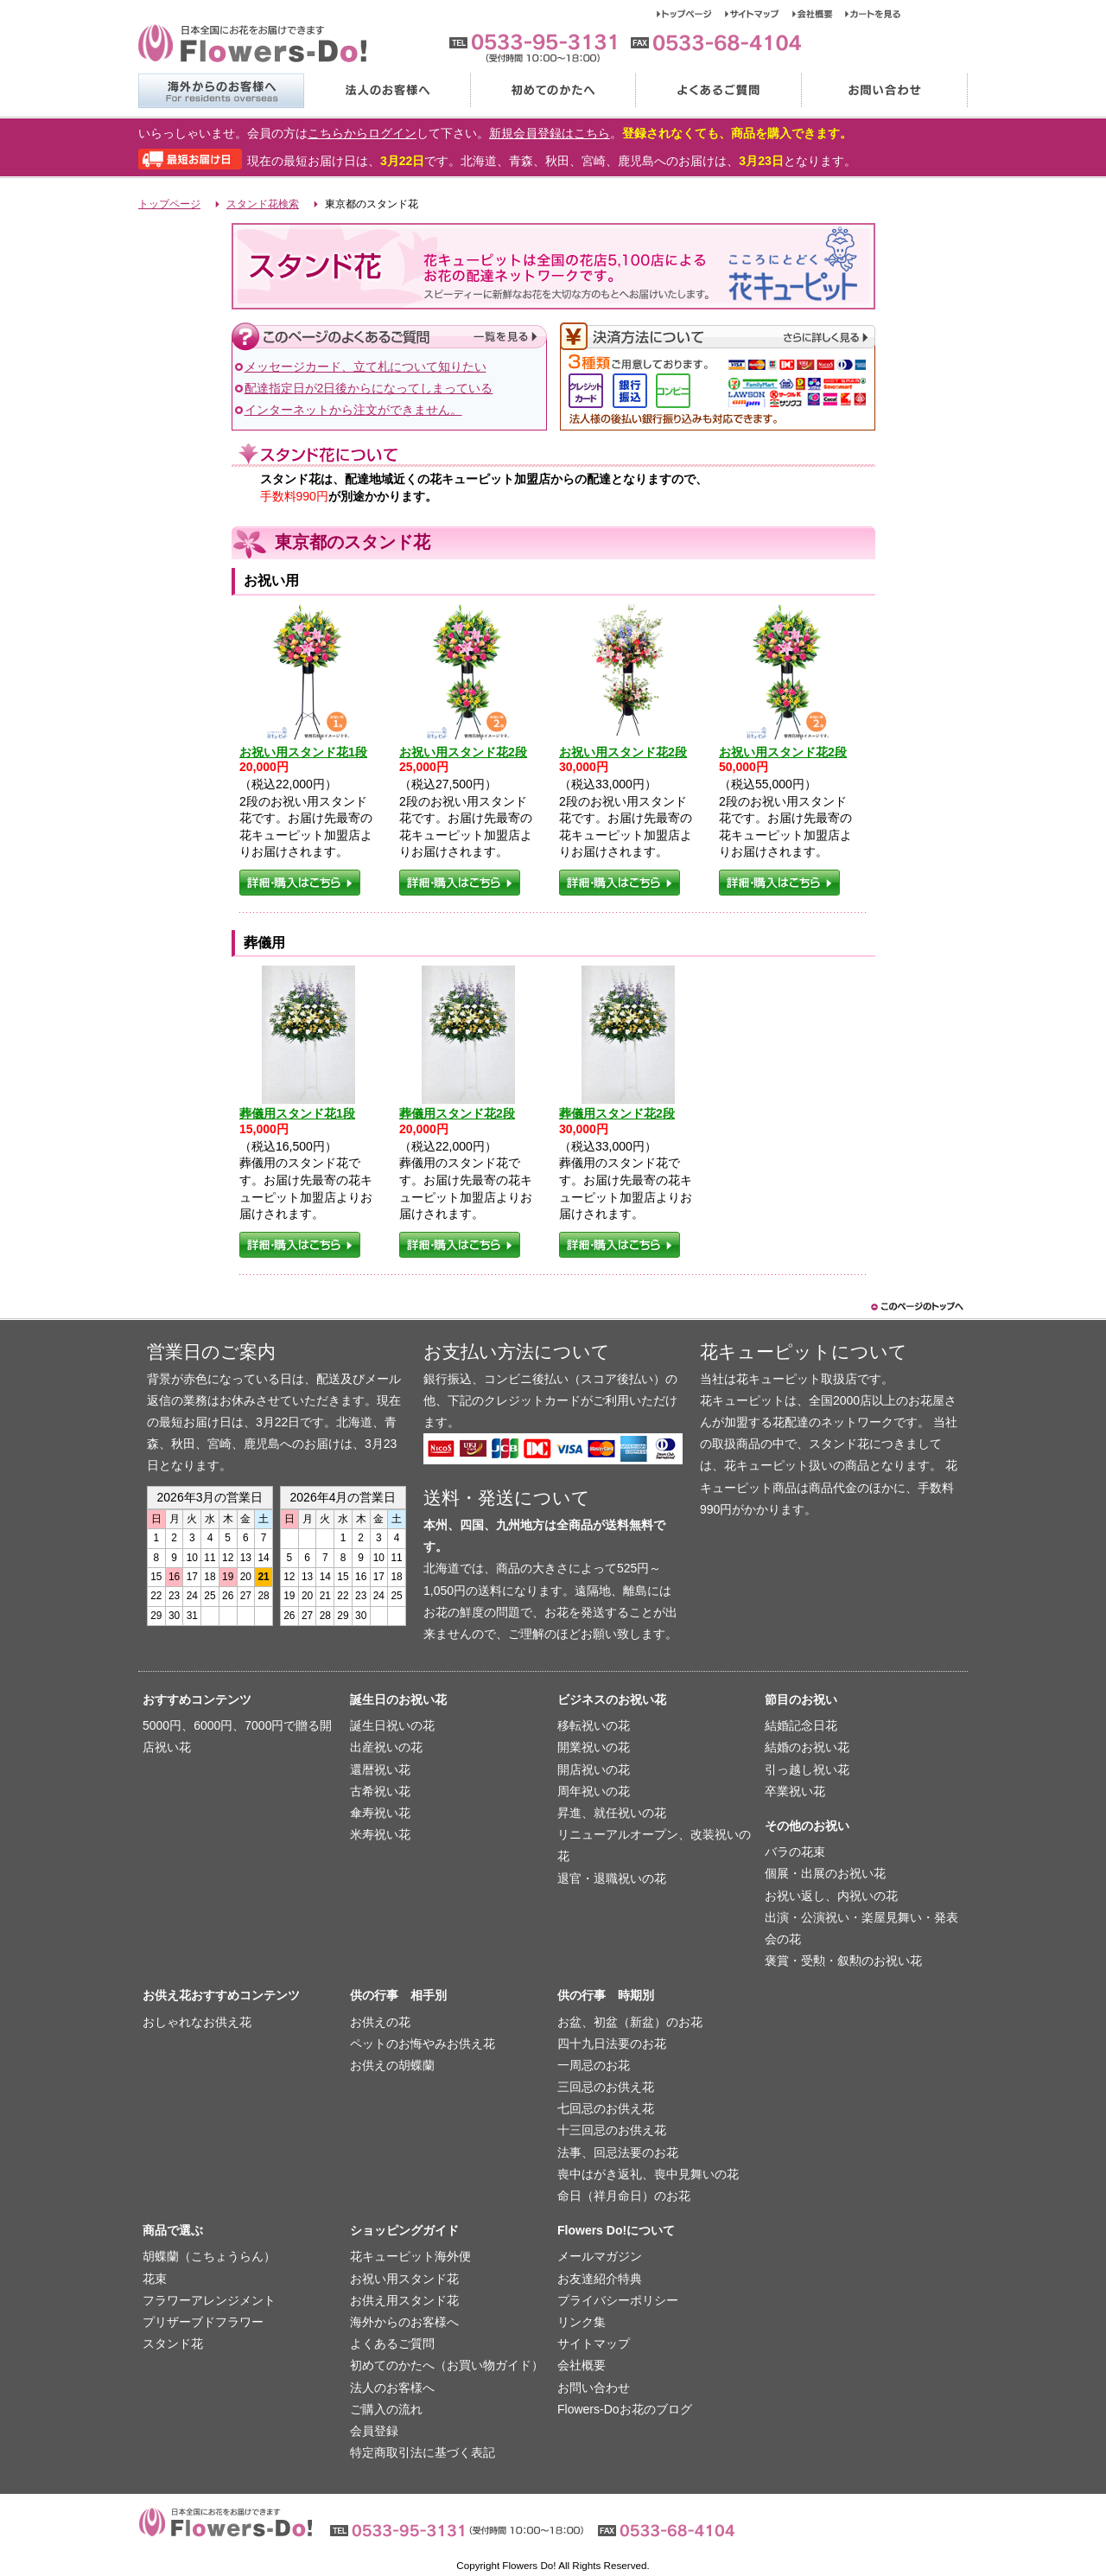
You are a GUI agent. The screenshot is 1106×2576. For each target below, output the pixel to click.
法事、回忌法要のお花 (617, 2152)
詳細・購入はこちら (299, 883)
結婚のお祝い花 (807, 1747)
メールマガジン (599, 2256)
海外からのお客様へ (220, 90)
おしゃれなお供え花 (197, 2022)
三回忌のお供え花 (605, 2087)
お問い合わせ (884, 90)
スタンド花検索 (262, 204)
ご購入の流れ (386, 2409)
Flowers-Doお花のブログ (624, 2409)
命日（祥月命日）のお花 (623, 2196)
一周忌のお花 (593, 2065)
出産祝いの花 (386, 1747)
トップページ (691, 13)
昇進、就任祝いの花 (611, 1813)
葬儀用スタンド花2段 (457, 1113)
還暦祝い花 (380, 1769)
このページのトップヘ (916, 1306)
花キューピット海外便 (410, 2256)
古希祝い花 (380, 1791)
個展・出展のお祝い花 (825, 1873)
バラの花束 (795, 1852)
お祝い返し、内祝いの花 (831, 1896)
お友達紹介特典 (599, 2279)
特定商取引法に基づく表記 (422, 2452)
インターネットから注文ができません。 (353, 410)
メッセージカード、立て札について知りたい (365, 366)
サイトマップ (758, 13)
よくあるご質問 (718, 90)
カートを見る (873, 13)
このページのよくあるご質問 (389, 336)
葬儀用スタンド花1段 (297, 1113)
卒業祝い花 (795, 1791)
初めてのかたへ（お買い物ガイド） (446, 2365)
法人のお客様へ (386, 90)
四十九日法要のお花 (611, 2043)
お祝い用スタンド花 (404, 2279)
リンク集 (581, 2322)
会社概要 (818, 13)
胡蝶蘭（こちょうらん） (209, 2256)
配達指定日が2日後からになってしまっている (369, 388)
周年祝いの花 (593, 1791)
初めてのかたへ (552, 90)
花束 (155, 2279)
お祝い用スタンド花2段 (463, 752)
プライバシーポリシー (617, 2300)
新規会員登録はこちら (549, 133)
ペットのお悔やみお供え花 (422, 2043)
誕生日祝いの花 (392, 1725)
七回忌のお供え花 (605, 2108)
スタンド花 (173, 2343)
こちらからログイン (362, 133)
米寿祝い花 (380, 1834)
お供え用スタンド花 (404, 2300)
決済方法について (717, 336)
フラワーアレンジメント (209, 2300)
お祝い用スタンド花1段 (303, 752)
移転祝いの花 (593, 1725)
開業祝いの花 (593, 1747)
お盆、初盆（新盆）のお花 (629, 2022)
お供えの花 (380, 2022)
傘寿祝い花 (380, 1813)
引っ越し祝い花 (807, 1769)
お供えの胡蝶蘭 (392, 2065)
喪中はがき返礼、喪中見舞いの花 (648, 2174)
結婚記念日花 (801, 1725)
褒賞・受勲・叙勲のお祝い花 (843, 1960)
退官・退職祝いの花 (611, 1878)
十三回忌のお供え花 (611, 2130)
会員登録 (374, 2431)
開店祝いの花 (593, 1769)
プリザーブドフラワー (203, 2322)
